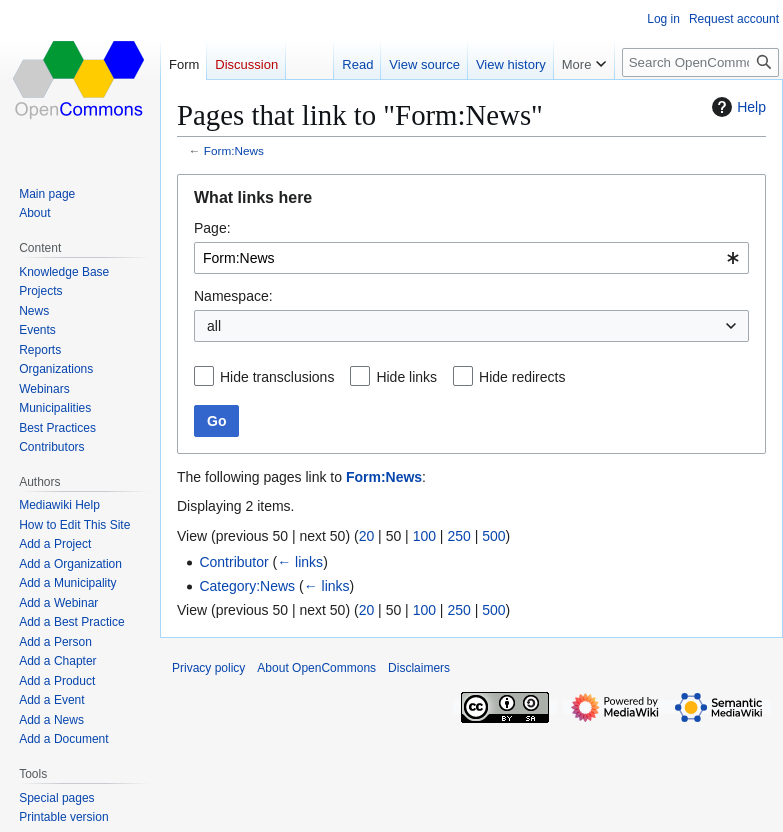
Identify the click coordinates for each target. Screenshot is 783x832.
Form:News (234, 150)
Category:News (247, 586)
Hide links (406, 377)
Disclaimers (419, 668)
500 (493, 536)
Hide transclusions (277, 377)
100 (424, 536)
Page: (212, 228)
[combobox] (471, 258)
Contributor (233, 562)
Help (736, 107)
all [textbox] (214, 326)
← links (300, 562)
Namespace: (233, 296)
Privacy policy (208, 668)
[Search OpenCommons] (700, 62)
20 (367, 536)
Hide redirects (522, 377)
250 (458, 536)
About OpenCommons (316, 668)
